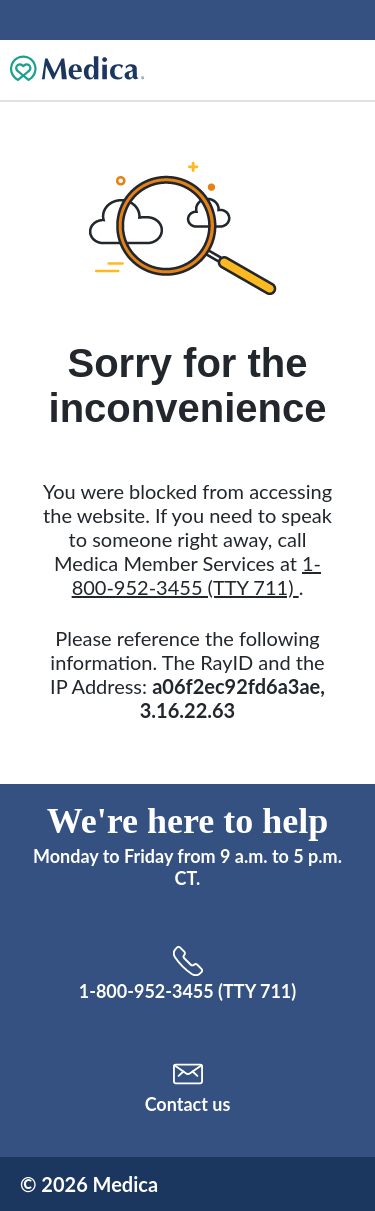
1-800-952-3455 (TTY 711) (196, 575)
